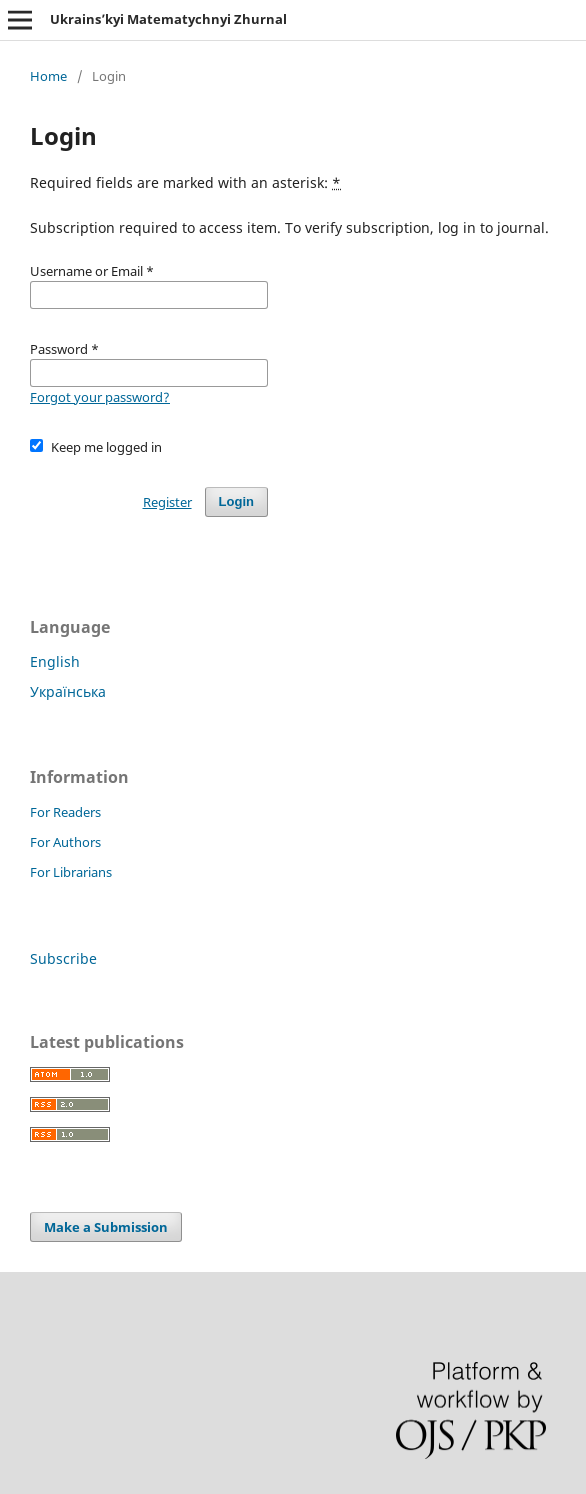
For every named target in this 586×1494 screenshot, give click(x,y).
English (55, 661)
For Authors (65, 842)
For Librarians (71, 872)
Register (167, 502)
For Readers (65, 812)
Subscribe (63, 958)
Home (48, 76)
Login (236, 501)
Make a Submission (106, 1227)
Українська (68, 691)
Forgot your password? (100, 397)
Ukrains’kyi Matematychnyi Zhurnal (168, 19)
